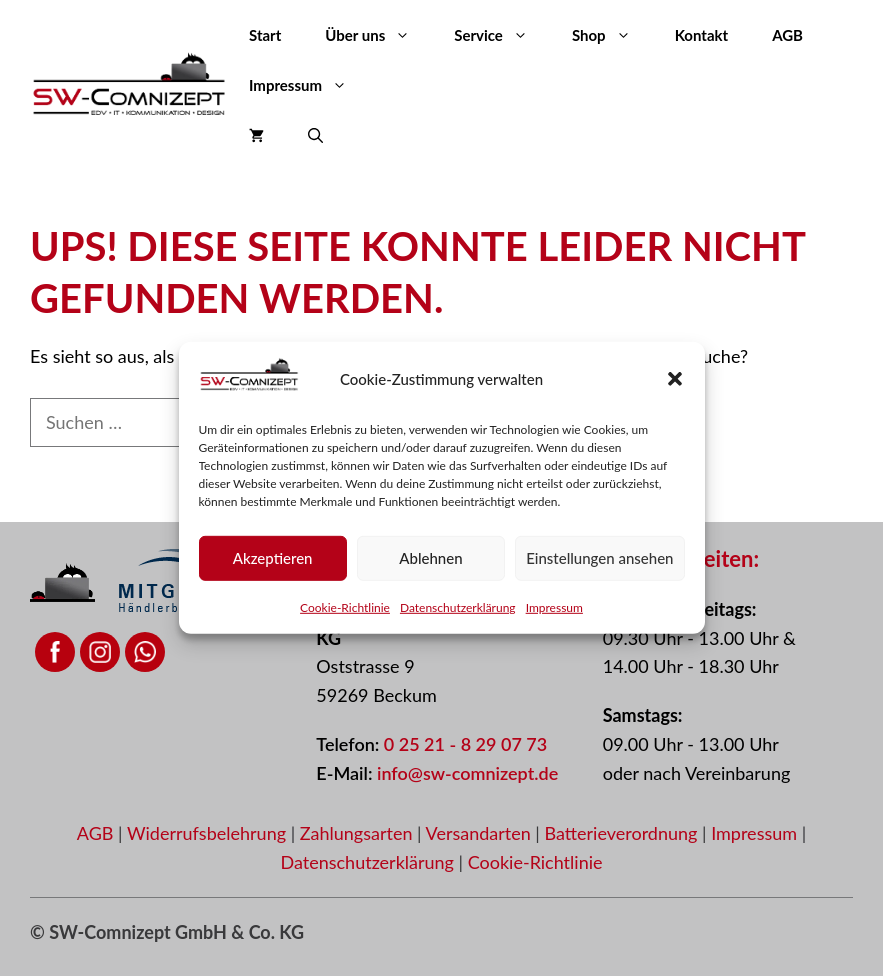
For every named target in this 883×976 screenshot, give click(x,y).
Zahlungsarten (358, 833)
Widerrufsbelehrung (209, 833)
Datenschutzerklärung (458, 607)
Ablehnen (430, 558)
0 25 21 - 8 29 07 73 (465, 744)
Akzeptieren (273, 558)
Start (265, 35)
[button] (675, 379)
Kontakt (702, 35)
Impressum (554, 607)
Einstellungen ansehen (599, 558)
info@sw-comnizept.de (467, 773)
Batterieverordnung (623, 833)
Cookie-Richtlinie (345, 607)
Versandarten (481, 833)
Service (502, 35)
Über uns (378, 35)
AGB (787, 35)
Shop (612, 35)
